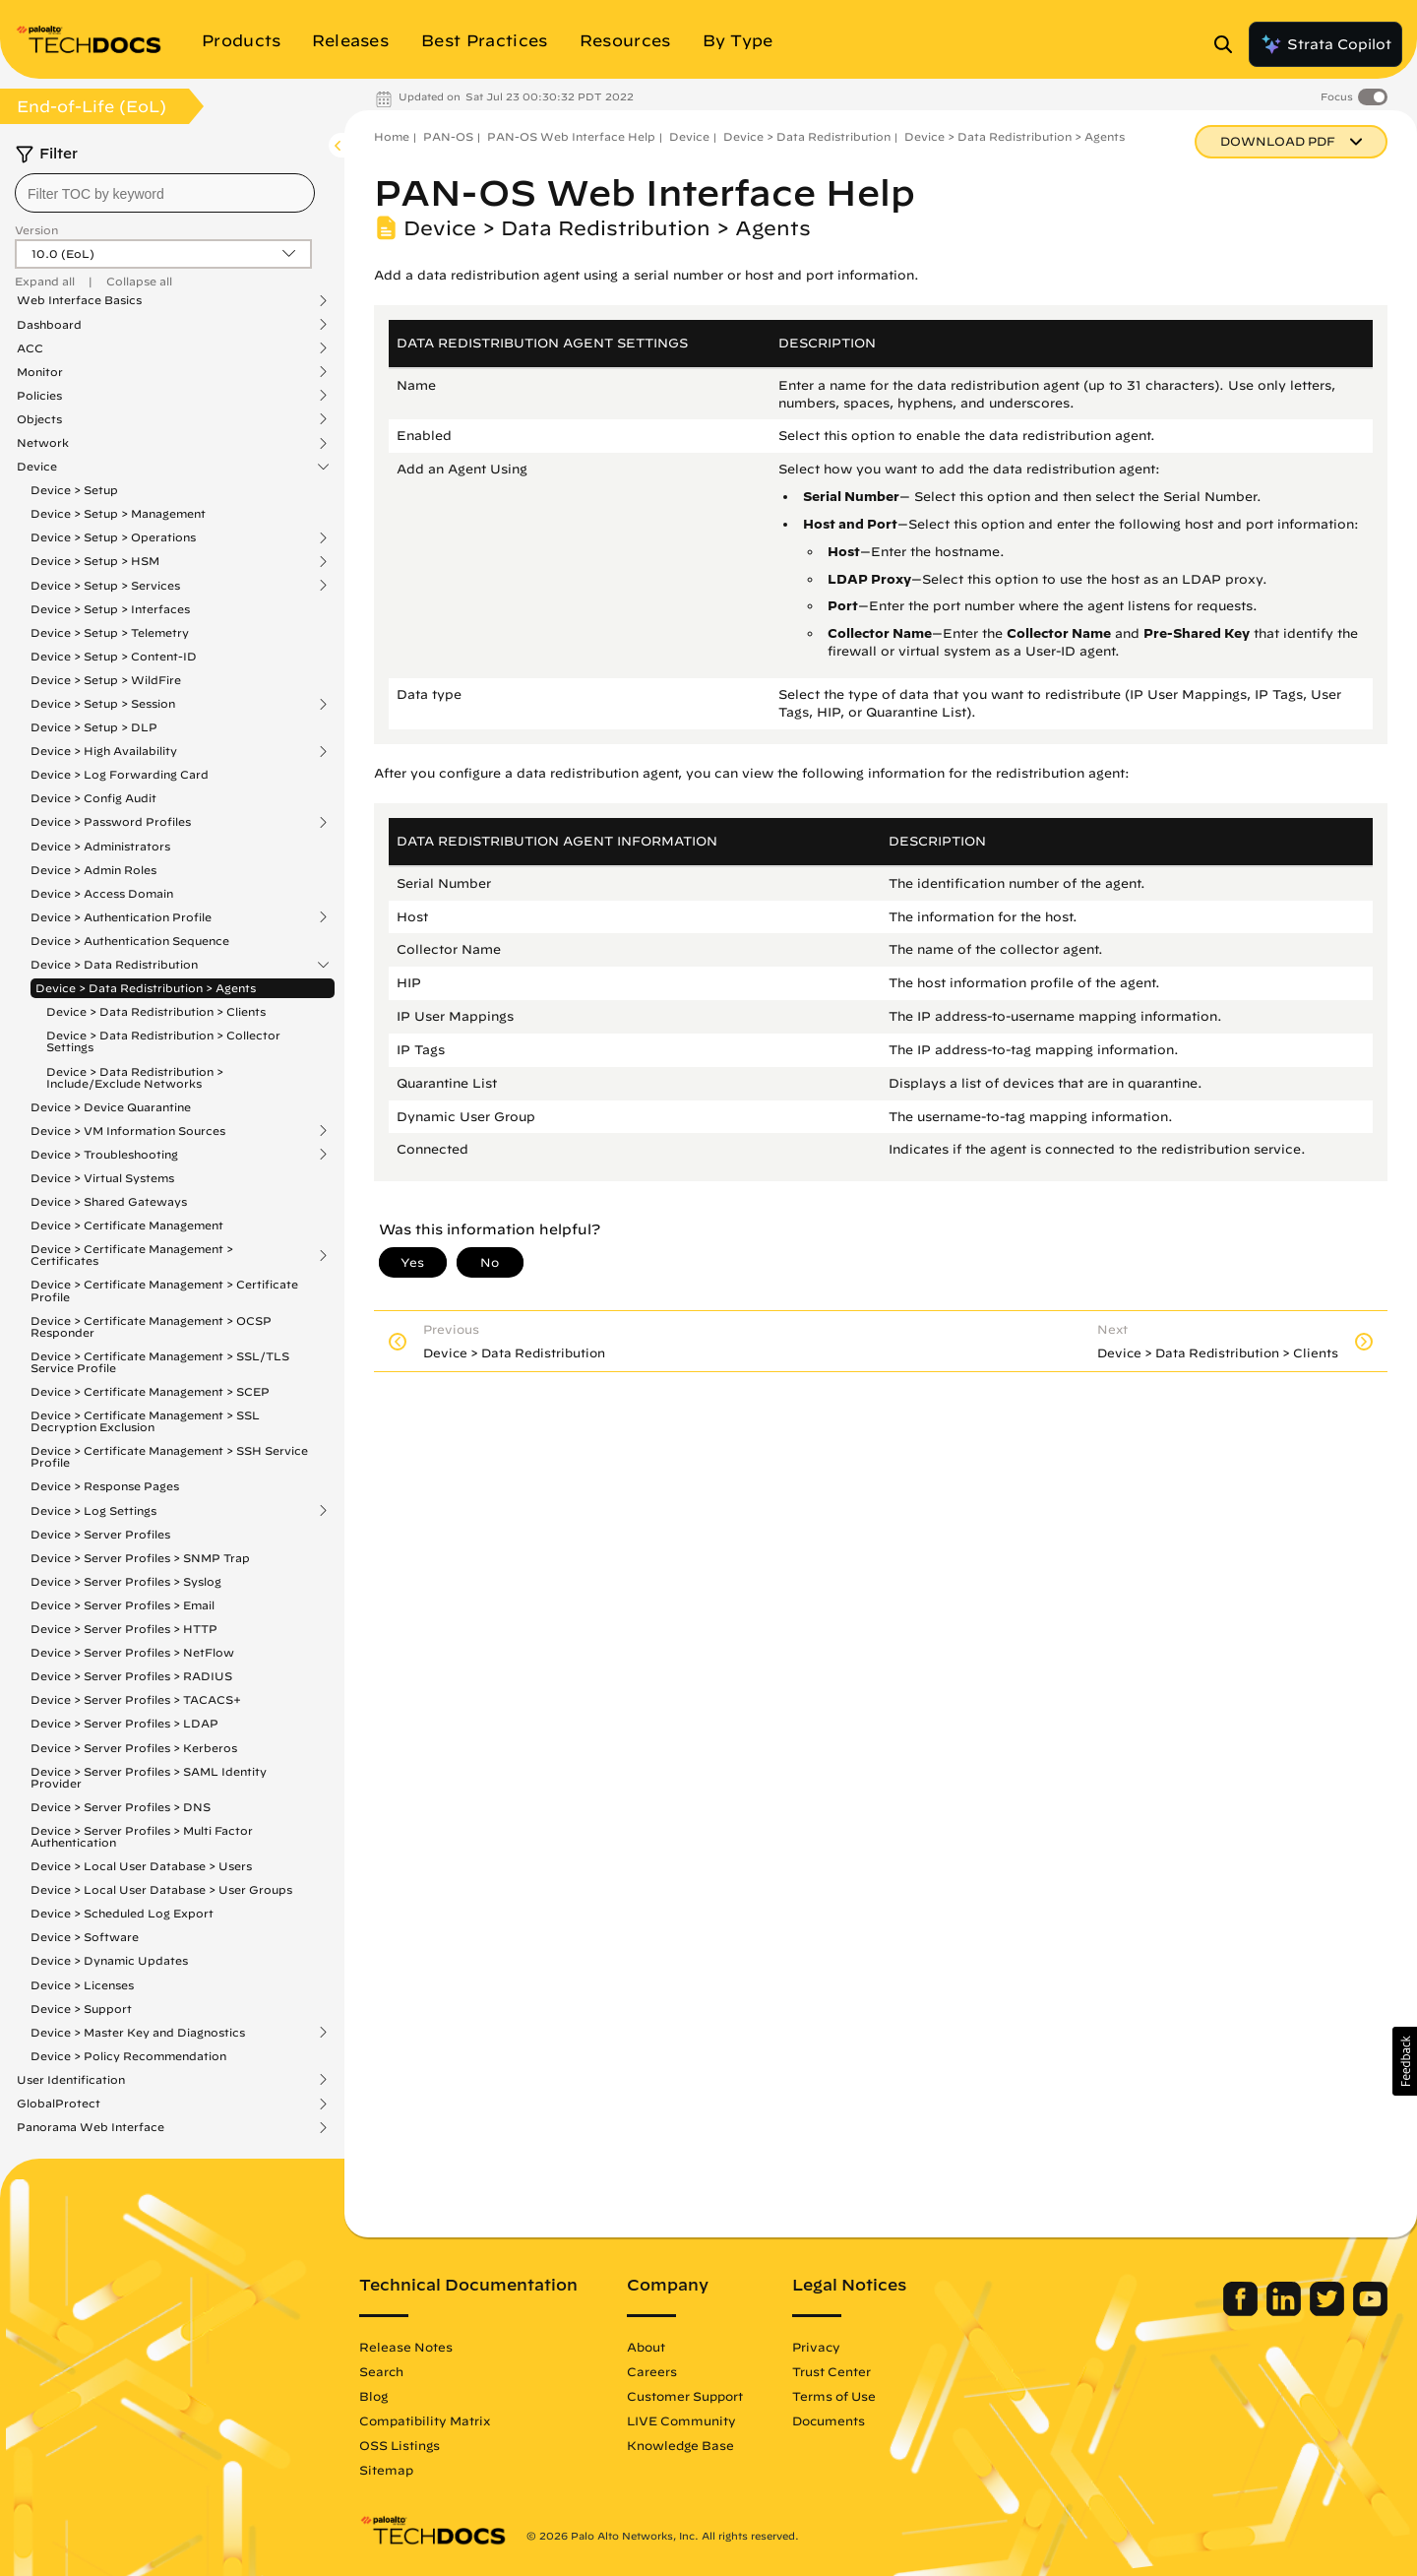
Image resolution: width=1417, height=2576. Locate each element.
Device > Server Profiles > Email (123, 1605)
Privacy (816, 2347)
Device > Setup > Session (103, 704)
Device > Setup (74, 489)
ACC (30, 348)
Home (391, 136)
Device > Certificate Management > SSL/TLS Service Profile (160, 1362)
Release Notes (406, 2347)
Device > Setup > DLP (94, 727)
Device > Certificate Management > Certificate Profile (164, 1290)
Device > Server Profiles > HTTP (124, 1628)
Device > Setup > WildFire (106, 679)
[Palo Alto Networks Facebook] (1242, 2311)
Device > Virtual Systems (102, 1177)
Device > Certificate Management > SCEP (150, 1391)
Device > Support (81, 2008)
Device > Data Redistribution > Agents (145, 987)
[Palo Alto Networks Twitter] (1329, 2311)
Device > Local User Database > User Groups (161, 1889)
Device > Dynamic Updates (109, 1960)
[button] (1404, 2061)
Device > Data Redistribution (114, 965)
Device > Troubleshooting (104, 1155)
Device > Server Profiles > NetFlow (132, 1652)
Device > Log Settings (93, 1511)
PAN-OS (448, 136)
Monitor (40, 372)
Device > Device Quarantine (111, 1106)
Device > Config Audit (93, 797)
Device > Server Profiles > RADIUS (131, 1675)
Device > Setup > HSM (95, 561)
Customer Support (685, 2396)
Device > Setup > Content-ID (114, 656)
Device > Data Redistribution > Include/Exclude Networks (134, 1077)
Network (43, 443)
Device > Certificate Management (127, 1225)
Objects (39, 419)
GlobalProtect (58, 2103)
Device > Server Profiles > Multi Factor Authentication (142, 1836)
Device (37, 466)
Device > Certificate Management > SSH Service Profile (169, 1456)
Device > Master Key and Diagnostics (138, 2033)
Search (381, 2371)
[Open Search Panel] (1229, 44)
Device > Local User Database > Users (141, 1865)
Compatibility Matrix (424, 2420)
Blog (373, 2396)
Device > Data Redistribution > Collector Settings (163, 1041)
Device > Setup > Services (105, 586)
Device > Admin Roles (93, 869)
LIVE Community (681, 2420)
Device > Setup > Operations (113, 537)
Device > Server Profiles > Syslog (126, 1581)
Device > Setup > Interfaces (110, 608)
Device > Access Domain (102, 893)
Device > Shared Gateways (109, 1201)
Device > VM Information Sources (128, 1131)
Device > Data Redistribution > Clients (156, 1011)
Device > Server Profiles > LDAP (124, 1723)
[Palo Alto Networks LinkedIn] (1285, 2311)
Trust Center (831, 2371)
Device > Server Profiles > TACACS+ (136, 1699)
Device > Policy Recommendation (128, 2055)
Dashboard (49, 325)
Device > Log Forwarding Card (120, 774)
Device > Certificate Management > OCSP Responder (151, 1326)
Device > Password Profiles (111, 822)
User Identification (71, 2080)
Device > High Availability (104, 751)
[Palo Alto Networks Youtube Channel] (1370, 2311)
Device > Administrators (100, 846)
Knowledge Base (680, 2445)
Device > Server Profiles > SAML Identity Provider (149, 1777)
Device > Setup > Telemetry (110, 632)
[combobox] (165, 193)
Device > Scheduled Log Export (122, 1913)
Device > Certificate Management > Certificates (132, 1255)
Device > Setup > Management (118, 513)
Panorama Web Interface (90, 2127)
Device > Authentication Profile (121, 917)
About (646, 2347)
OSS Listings (399, 2445)
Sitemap (386, 2470)
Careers (652, 2371)
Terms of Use (834, 2396)
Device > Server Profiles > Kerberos (134, 1747)
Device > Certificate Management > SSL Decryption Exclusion (145, 1421)
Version (36, 229)
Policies (39, 396)
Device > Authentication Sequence (130, 940)
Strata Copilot (1325, 44)
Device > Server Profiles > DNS (121, 1806)
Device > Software (85, 1936)
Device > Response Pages (105, 1485)
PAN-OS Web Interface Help (571, 136)
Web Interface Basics (79, 300)
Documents (828, 2420)
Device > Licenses (82, 1985)
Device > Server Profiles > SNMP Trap (140, 1557)
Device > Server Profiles (100, 1534)
